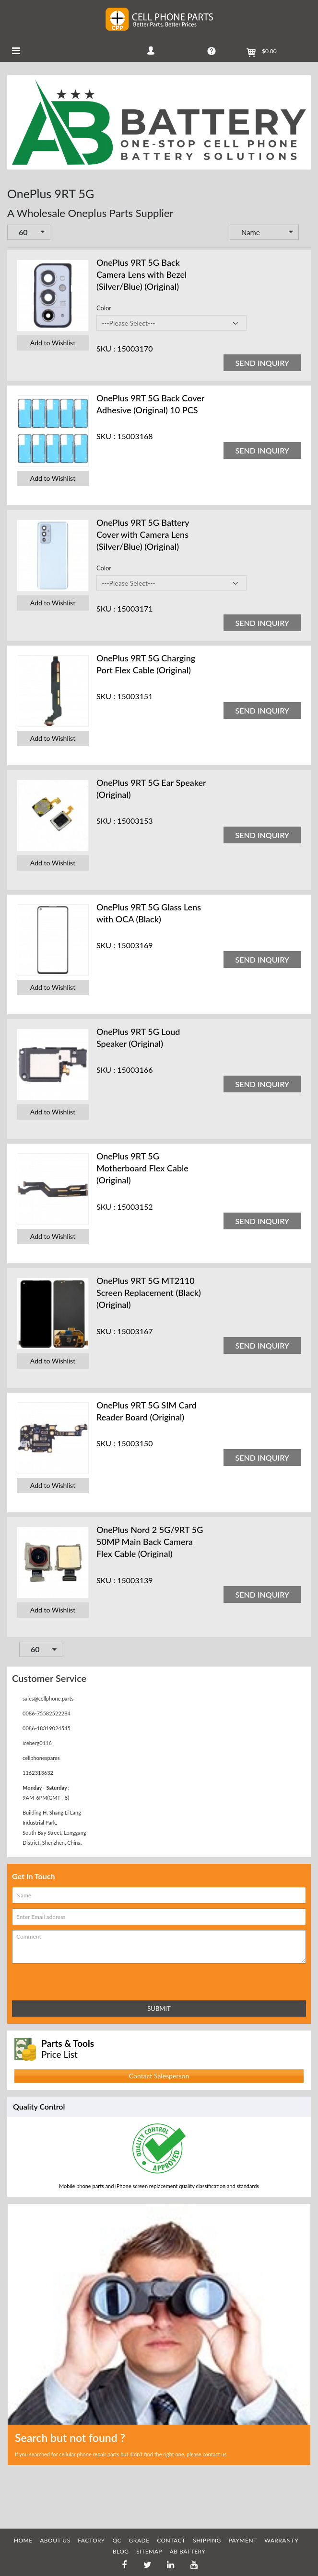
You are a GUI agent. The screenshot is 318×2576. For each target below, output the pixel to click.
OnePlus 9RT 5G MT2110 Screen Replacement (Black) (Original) (148, 1292)
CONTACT (171, 2540)
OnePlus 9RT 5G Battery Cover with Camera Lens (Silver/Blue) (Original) (142, 534)
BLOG (121, 2551)
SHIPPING (207, 2540)
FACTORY (91, 2540)
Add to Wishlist (52, 343)
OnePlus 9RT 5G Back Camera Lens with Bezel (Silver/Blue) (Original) (141, 274)
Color (103, 308)
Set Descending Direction (305, 233)
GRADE (139, 2540)
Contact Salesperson (159, 2076)
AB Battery (188, 2551)
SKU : (105, 348)
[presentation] (54, 1980)
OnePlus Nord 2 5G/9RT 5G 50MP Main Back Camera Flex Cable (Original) (149, 1541)
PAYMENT (242, 2540)
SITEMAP (149, 2551)
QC (116, 2540)
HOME (23, 2540)
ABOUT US (55, 2540)
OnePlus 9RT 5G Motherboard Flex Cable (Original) (142, 1168)
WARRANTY (281, 2540)
